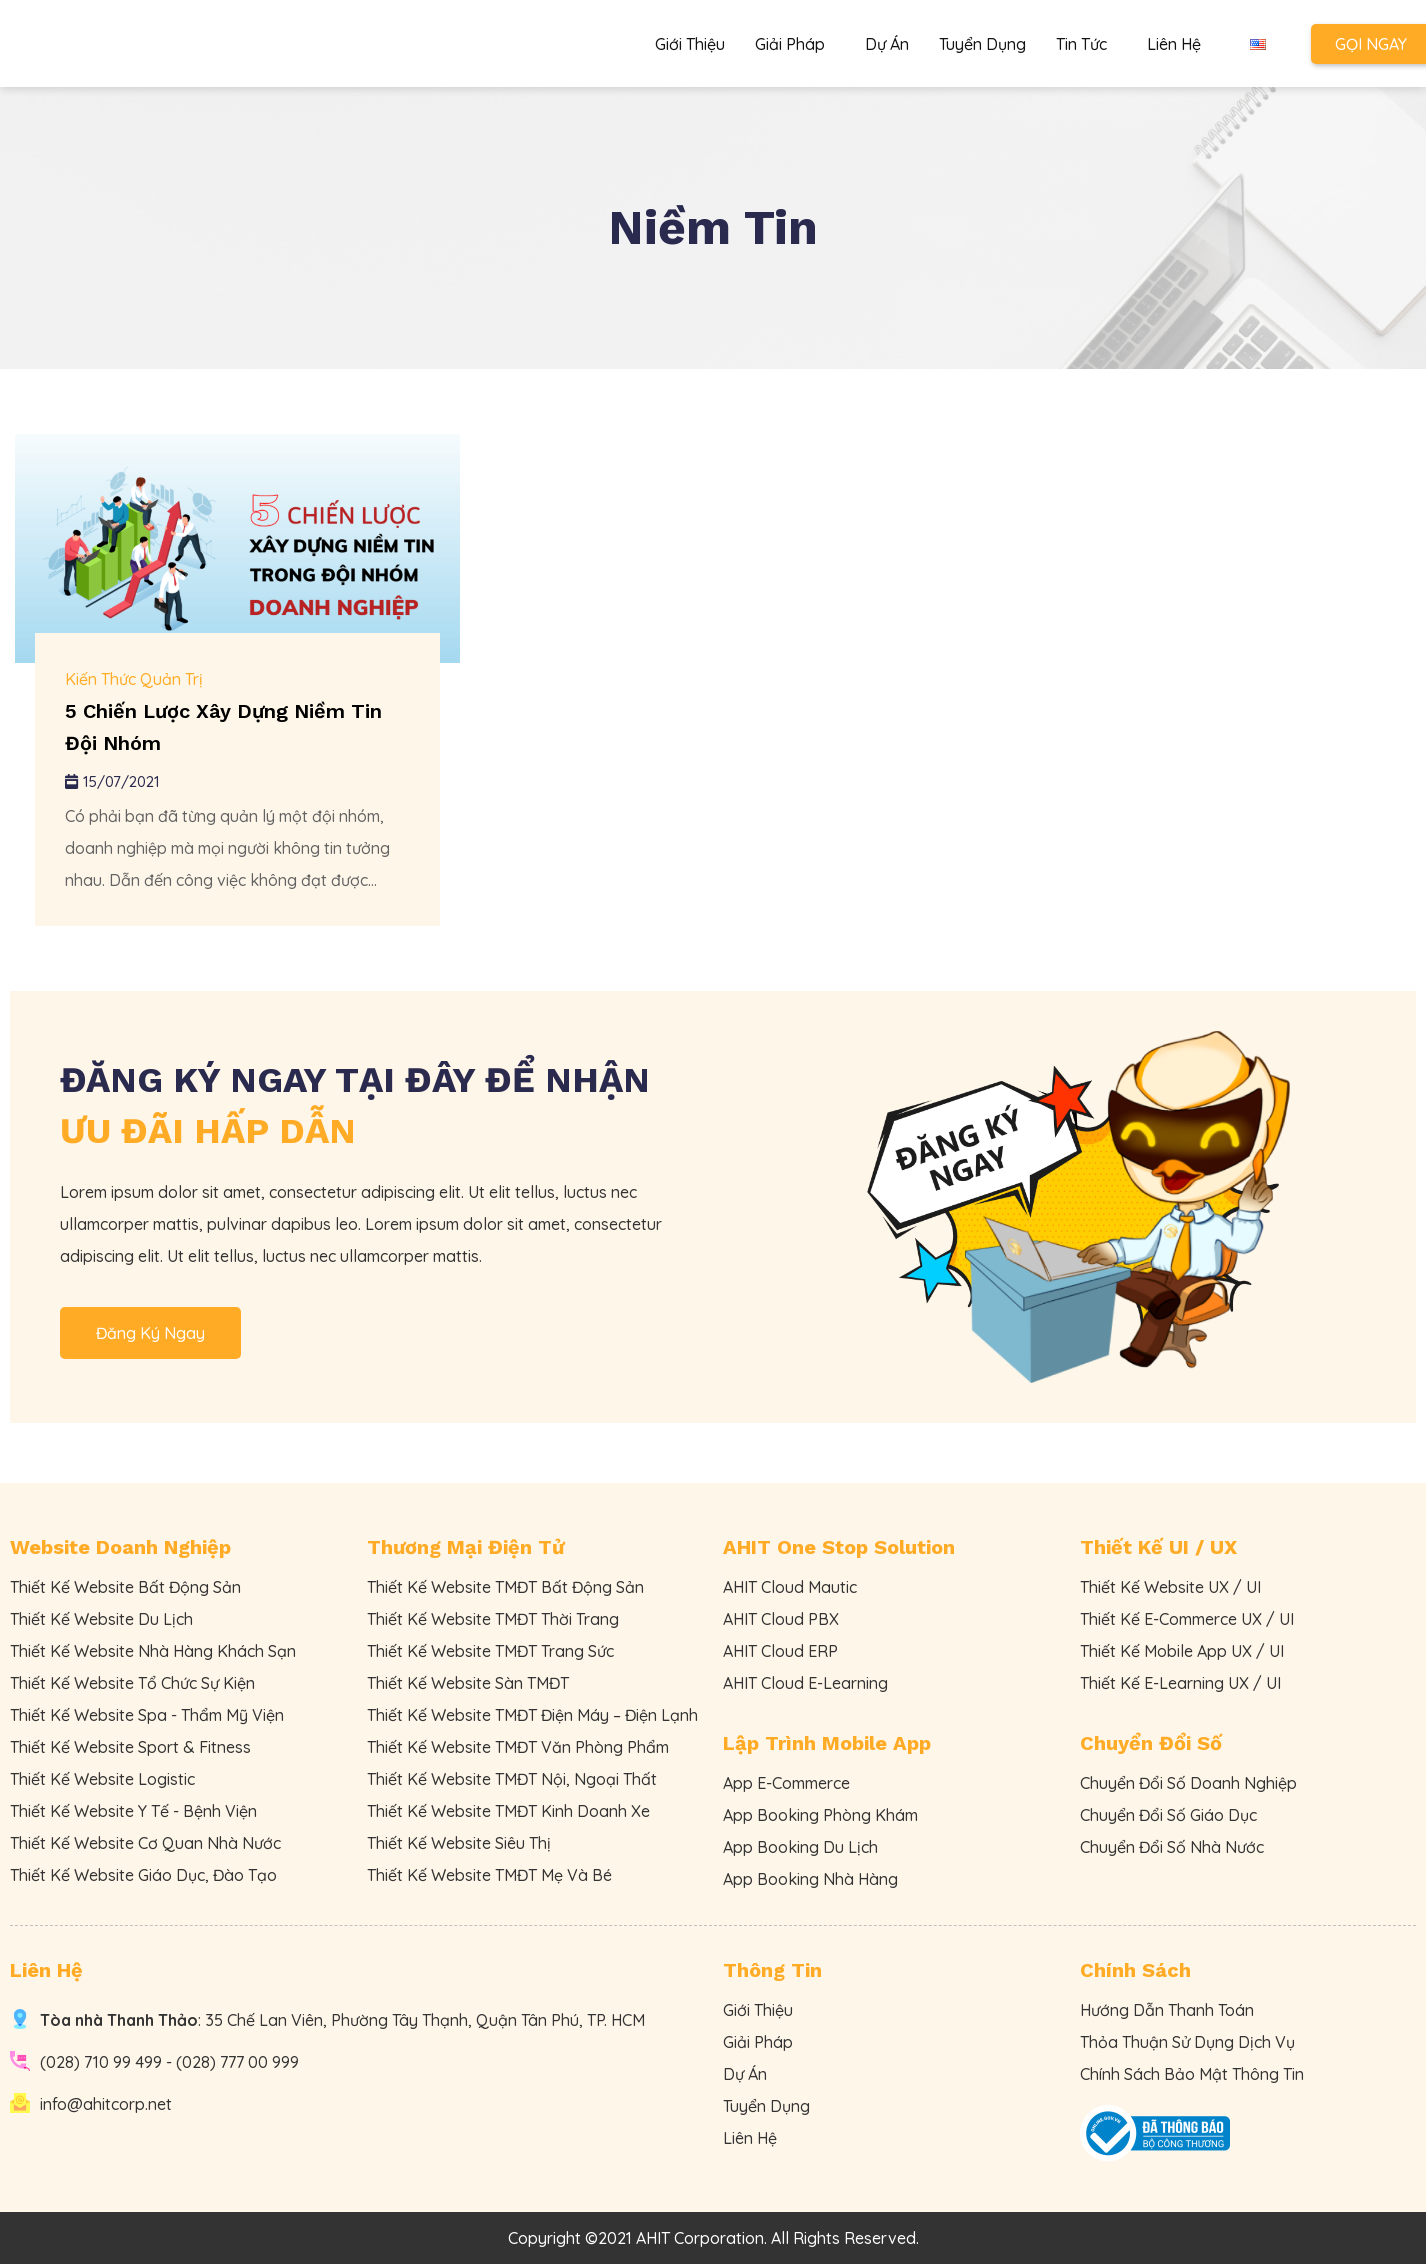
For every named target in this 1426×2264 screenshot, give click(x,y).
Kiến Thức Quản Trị (134, 679)
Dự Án (887, 44)
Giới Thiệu (690, 44)
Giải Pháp (795, 44)
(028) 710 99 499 (101, 2062)
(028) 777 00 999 (237, 2062)
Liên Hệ (1174, 44)
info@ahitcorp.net (106, 2104)
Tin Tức (1086, 44)
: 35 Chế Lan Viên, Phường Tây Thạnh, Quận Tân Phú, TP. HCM (342, 2020)
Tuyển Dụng (982, 44)
